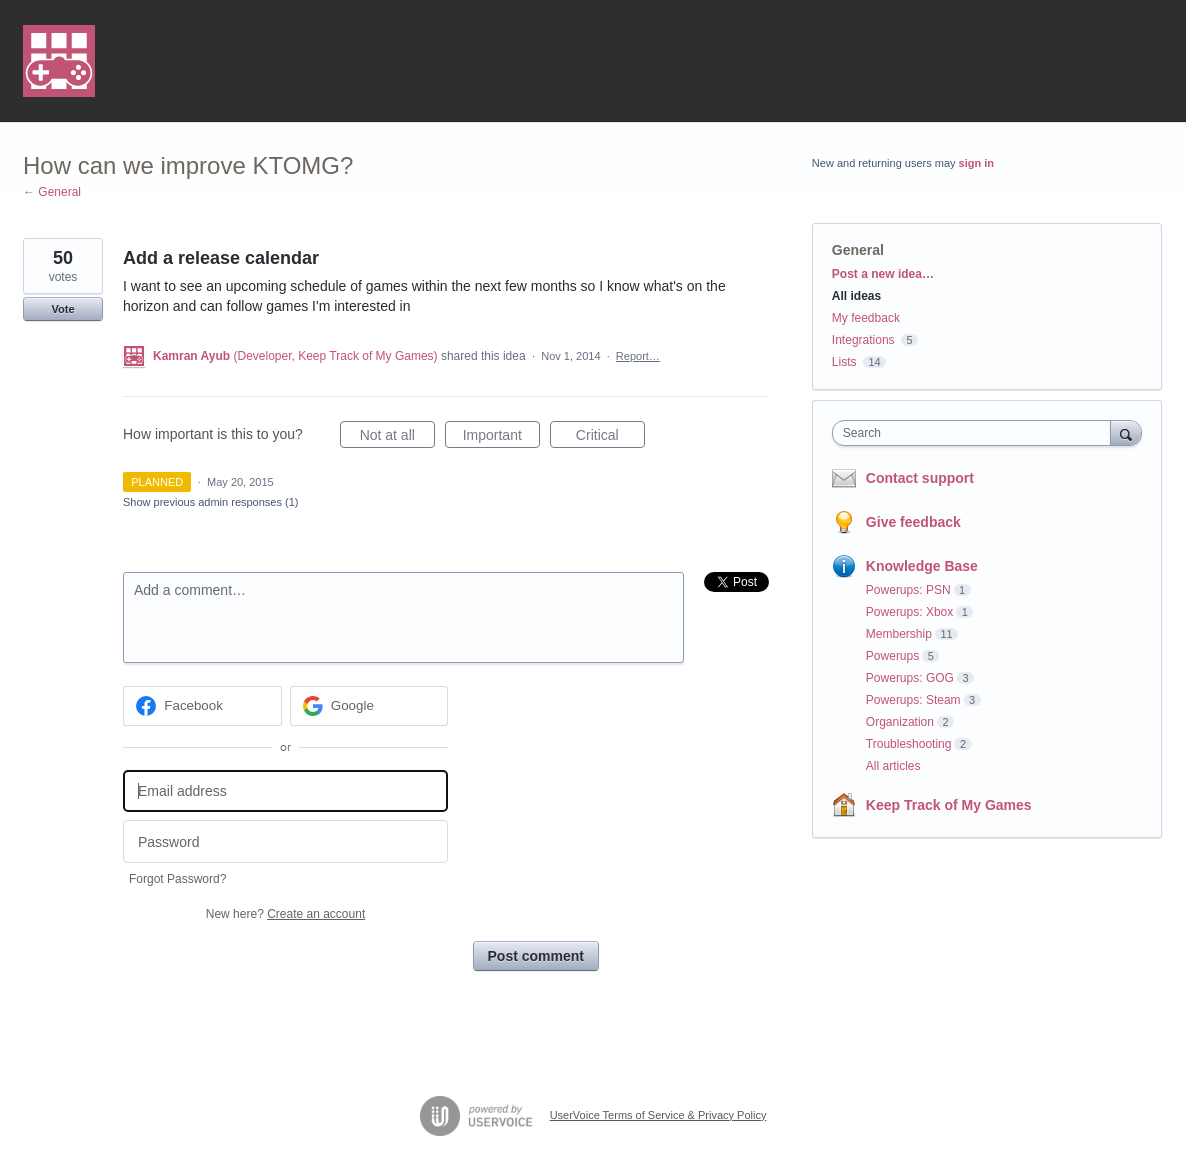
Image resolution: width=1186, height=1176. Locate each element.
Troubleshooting (909, 744)
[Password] (285, 841)
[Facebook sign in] (202, 706)
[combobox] (976, 433)
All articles (893, 766)
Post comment (536, 956)
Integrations (863, 340)
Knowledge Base (922, 566)
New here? (285, 914)
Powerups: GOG (910, 678)
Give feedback (913, 522)
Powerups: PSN (908, 590)
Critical (610, 438)
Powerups (892, 656)
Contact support (920, 478)
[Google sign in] (369, 706)
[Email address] (285, 791)
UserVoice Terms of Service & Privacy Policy (658, 1115)
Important (501, 438)
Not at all (397, 438)
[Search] (1126, 432)
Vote (62, 309)
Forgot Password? (177, 879)
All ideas (856, 296)
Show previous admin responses (210, 502)
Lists (844, 362)
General (858, 250)
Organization (900, 722)
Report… (638, 356)
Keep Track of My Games (949, 805)
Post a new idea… (883, 274)
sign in (976, 163)
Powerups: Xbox (909, 612)
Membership (899, 634)
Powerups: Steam (913, 700)
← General (52, 192)
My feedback (866, 318)
